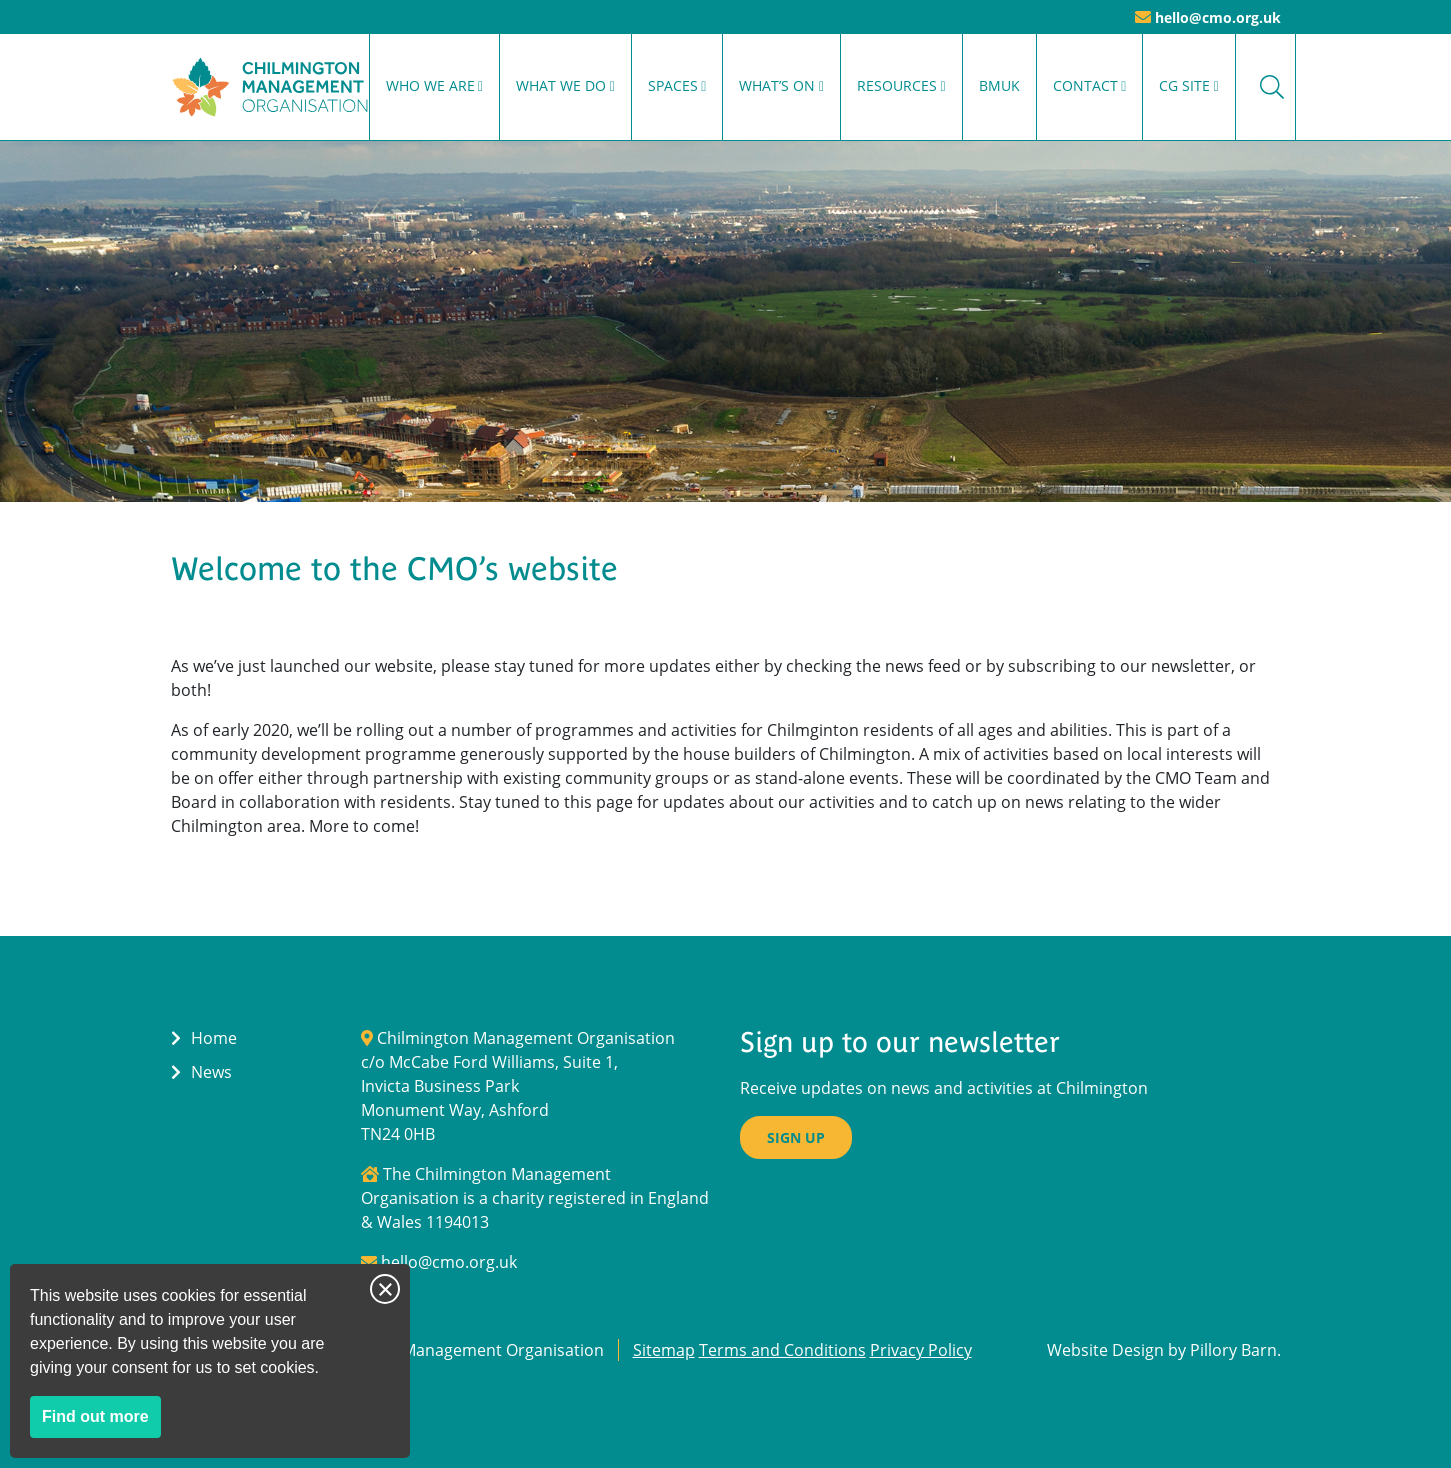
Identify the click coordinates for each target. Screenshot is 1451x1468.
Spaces (673, 85)
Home (214, 1038)
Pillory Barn (1233, 1350)
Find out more (101, 1421)
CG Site (1184, 85)
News (211, 1072)
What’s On (777, 85)
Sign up (796, 1137)
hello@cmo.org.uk (1218, 17)
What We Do (561, 85)
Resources (897, 85)
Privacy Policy (921, 1350)
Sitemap (664, 1350)
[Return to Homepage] (270, 87)
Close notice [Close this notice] (385, 1289)
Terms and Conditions (782, 1350)
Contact (1085, 85)
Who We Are (430, 85)
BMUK (999, 85)
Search (1272, 87)
